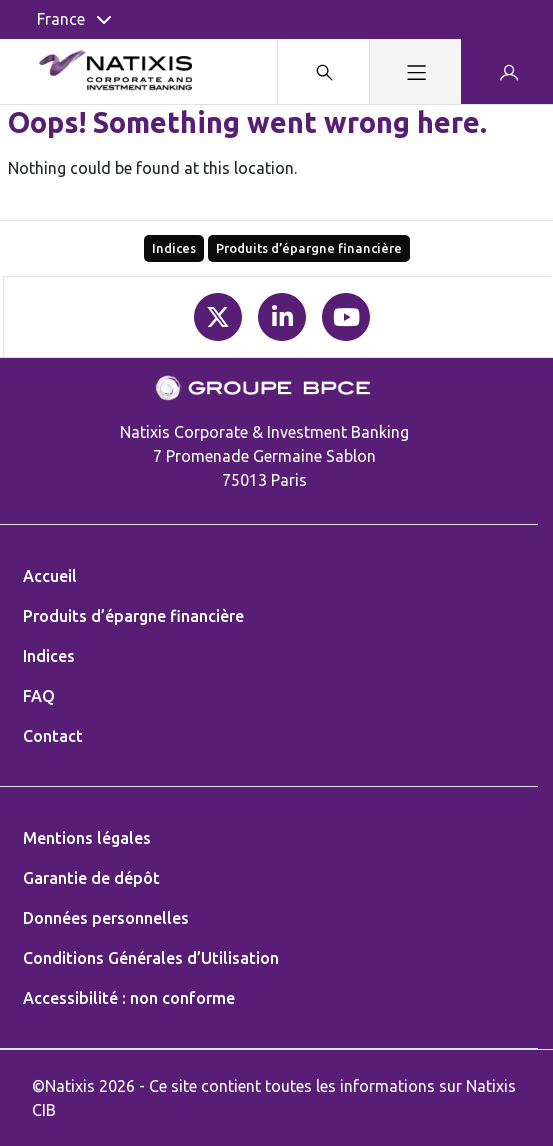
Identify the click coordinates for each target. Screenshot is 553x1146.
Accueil (50, 576)
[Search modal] (323, 71)
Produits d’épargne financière (309, 248)
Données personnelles (106, 918)
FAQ (39, 696)
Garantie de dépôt (91, 878)
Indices (174, 248)
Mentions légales (87, 838)
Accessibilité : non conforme (129, 998)
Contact (53, 736)
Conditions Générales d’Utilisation (151, 958)
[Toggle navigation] (415, 71)
